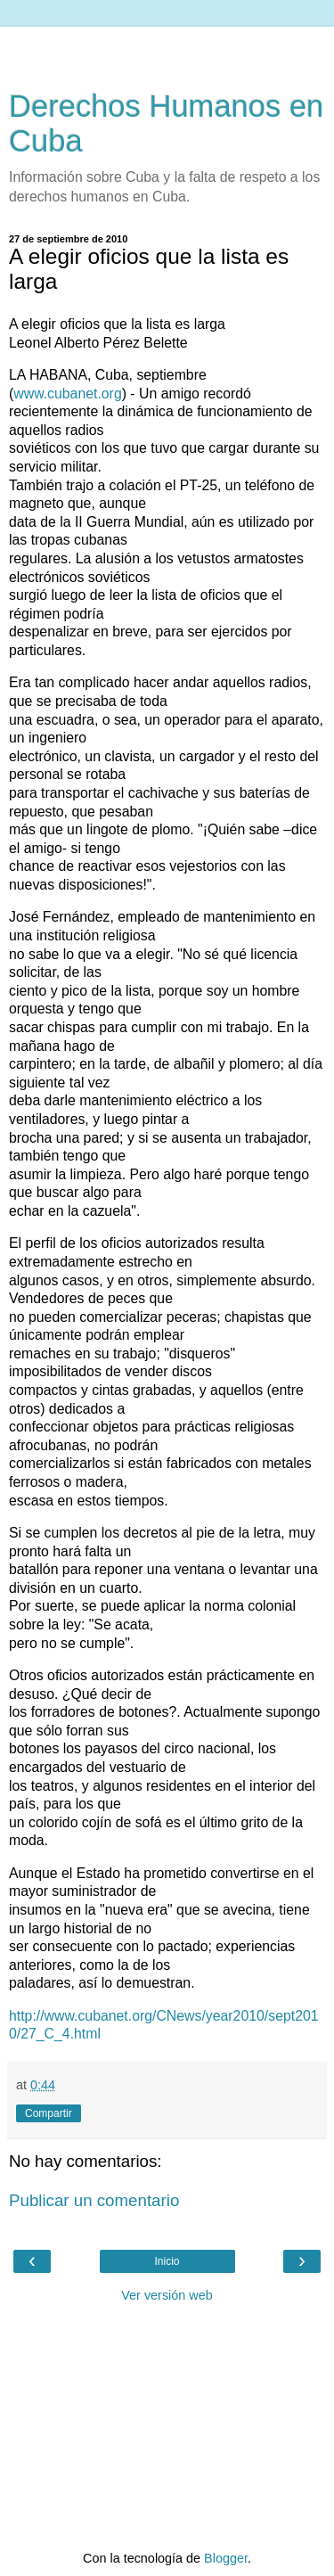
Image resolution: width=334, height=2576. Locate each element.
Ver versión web (166, 2295)
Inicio (166, 2261)
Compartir (48, 2113)
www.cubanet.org (67, 393)
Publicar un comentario (94, 2200)
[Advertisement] (167, 49)
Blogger (226, 2558)
